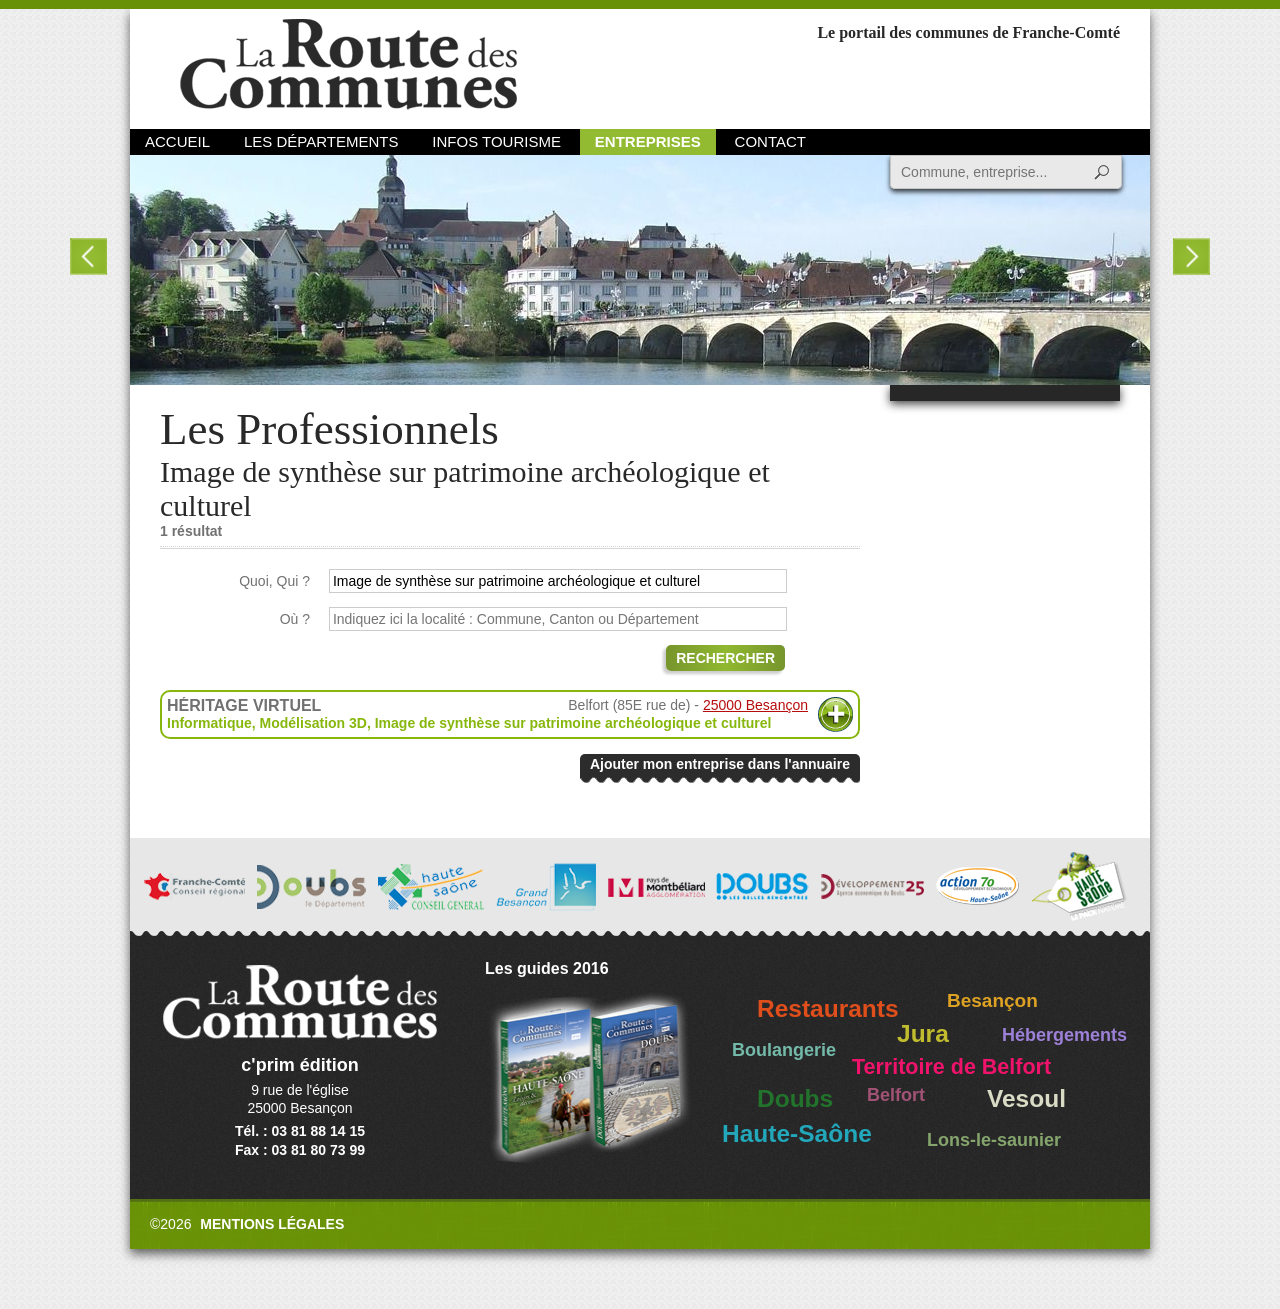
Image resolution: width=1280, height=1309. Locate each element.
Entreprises (648, 141)
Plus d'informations (835, 714)
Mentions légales (272, 1224)
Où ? (295, 619)
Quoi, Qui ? (274, 581)
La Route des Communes (348, 64)
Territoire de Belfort (951, 1067)
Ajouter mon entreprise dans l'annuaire (720, 764)
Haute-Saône (797, 1133)
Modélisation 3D (313, 723)
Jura (923, 1033)
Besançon (992, 1000)
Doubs (795, 1098)
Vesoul (1026, 1098)
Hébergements (1064, 1035)
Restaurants (828, 1008)
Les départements (321, 141)
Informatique (209, 723)
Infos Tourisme (496, 141)
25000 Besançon (755, 705)
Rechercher (725, 658)
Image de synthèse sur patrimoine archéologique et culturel (573, 723)
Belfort (896, 1095)
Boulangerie (784, 1050)
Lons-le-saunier (994, 1140)
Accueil (177, 141)
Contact (770, 141)
